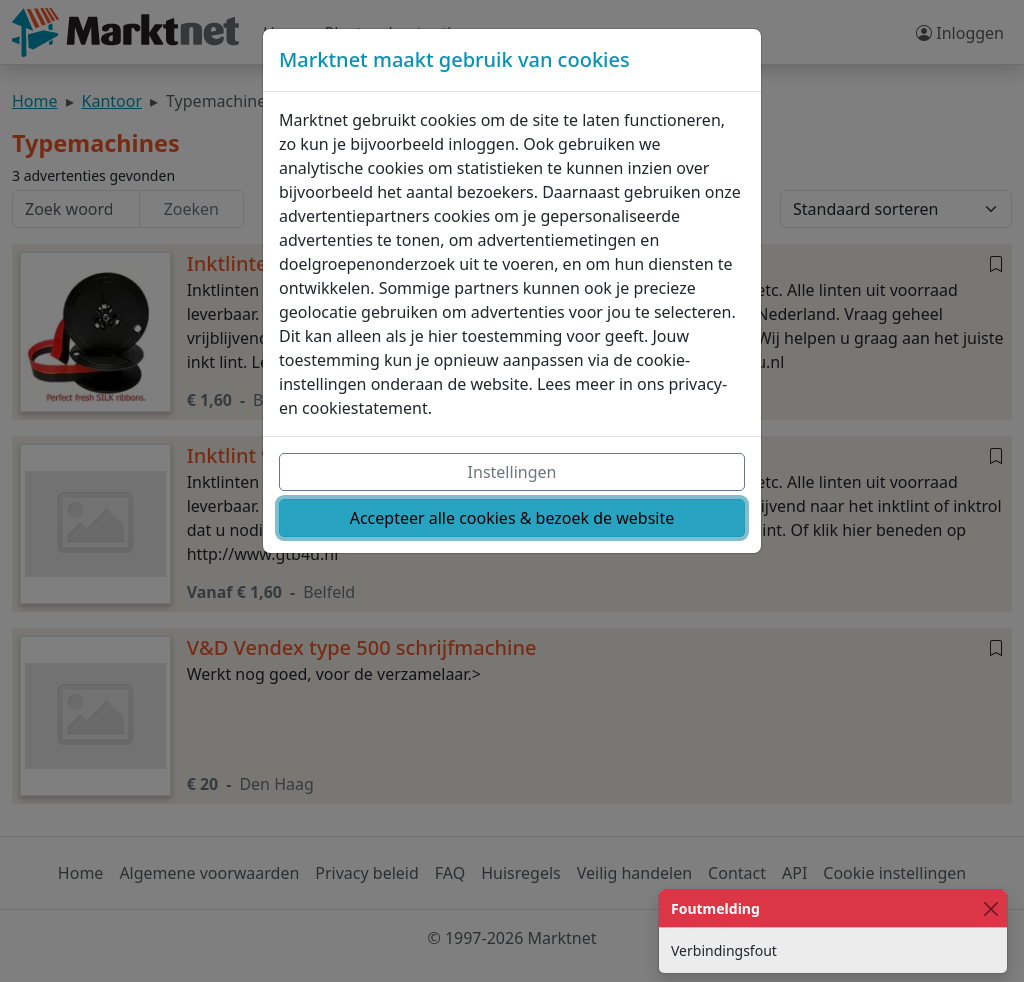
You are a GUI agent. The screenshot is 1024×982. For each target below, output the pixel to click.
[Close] (990, 908)
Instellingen (512, 472)
